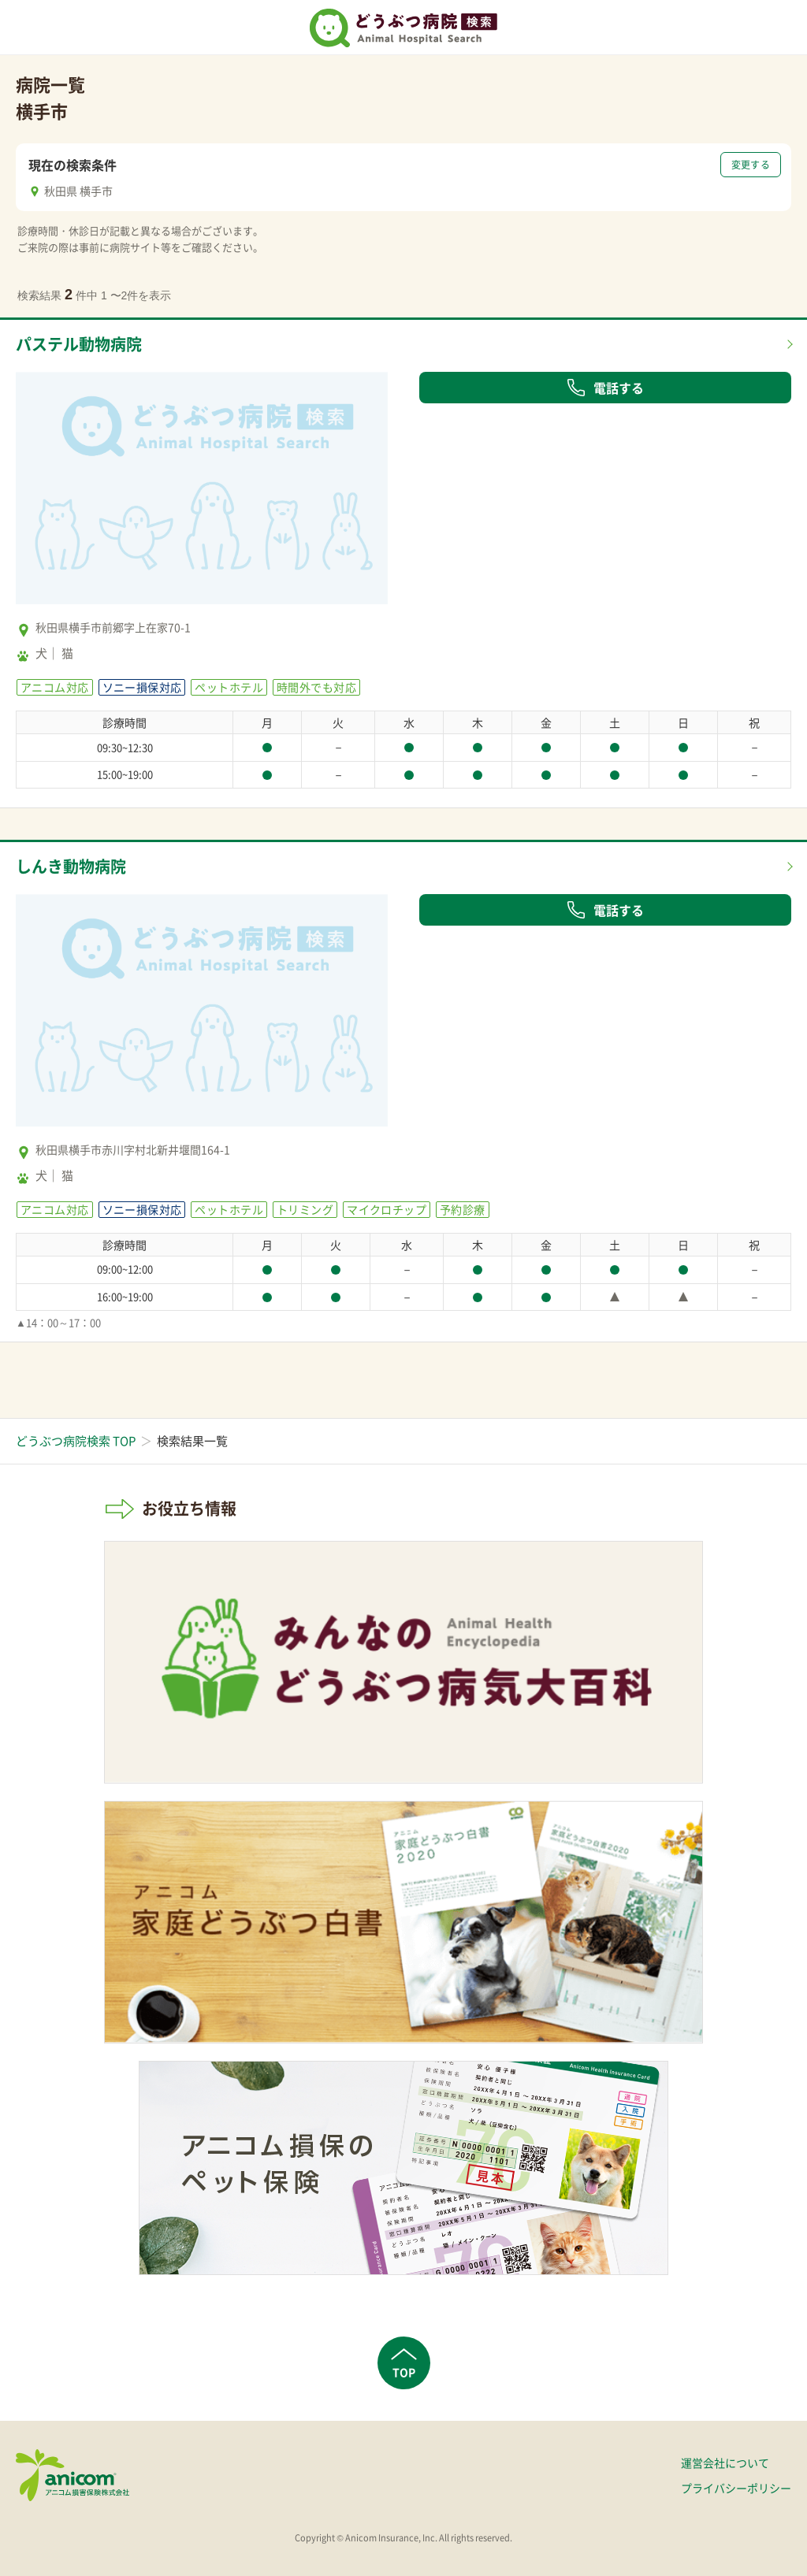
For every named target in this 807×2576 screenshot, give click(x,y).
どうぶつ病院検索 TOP (76, 1440)
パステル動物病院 (79, 343)
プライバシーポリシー (736, 2488)
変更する (750, 165)
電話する (605, 387)
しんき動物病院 (71, 866)
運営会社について (725, 2462)
